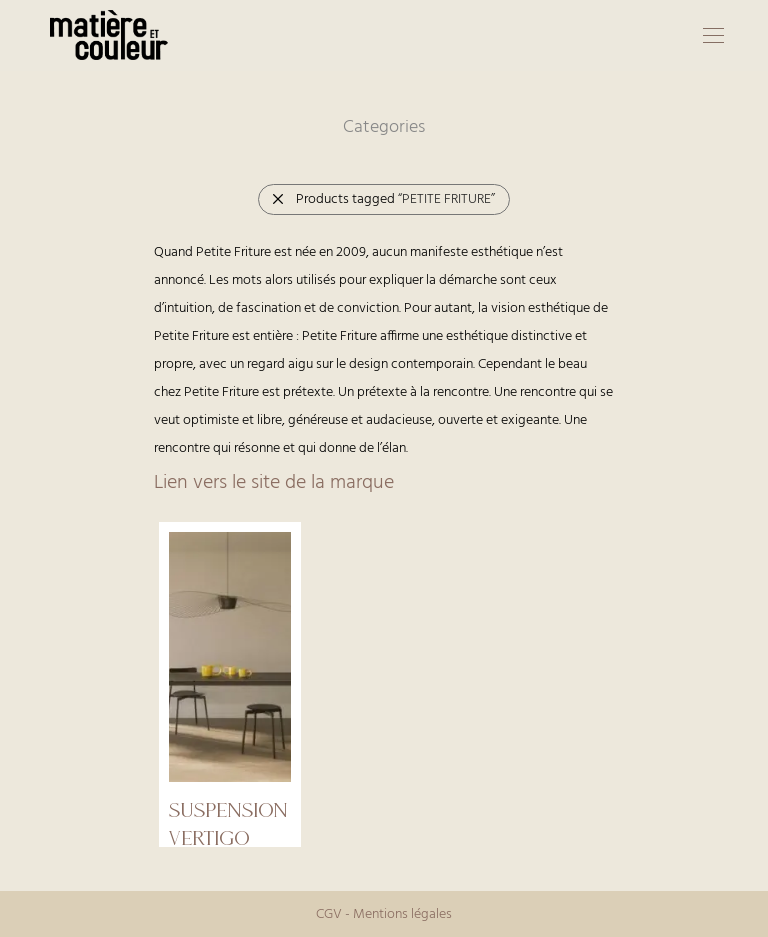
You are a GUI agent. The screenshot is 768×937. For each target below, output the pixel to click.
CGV (329, 914)
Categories (384, 127)
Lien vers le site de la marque (274, 483)
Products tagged (383, 199)
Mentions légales (402, 914)
